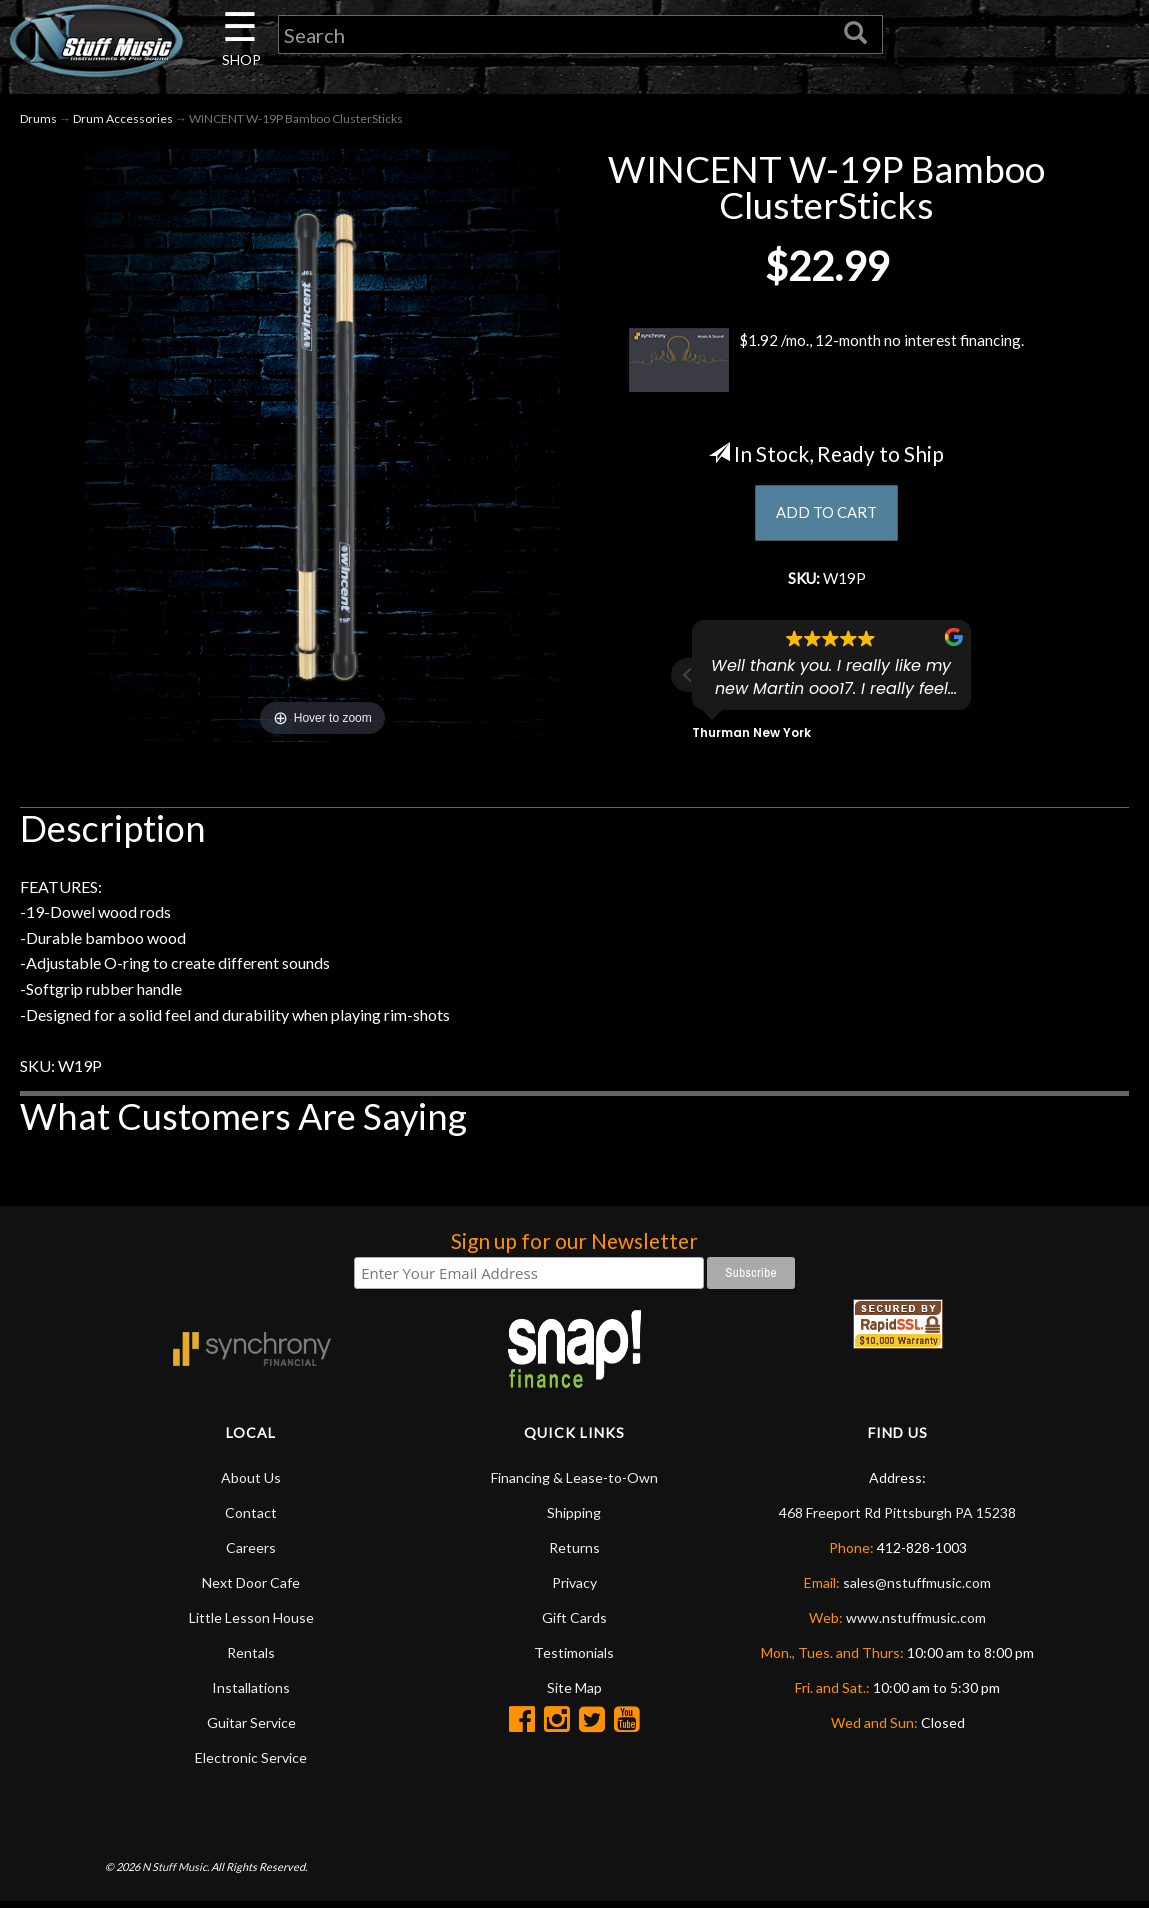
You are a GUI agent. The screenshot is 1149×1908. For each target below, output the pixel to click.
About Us (251, 1483)
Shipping (574, 1518)
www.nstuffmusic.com (916, 1623)
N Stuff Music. (175, 1872)
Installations (251, 1693)
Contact (251, 1518)
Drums (38, 121)
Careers (251, 1553)
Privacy (574, 1588)
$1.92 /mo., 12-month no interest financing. (827, 363)
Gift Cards (574, 1623)
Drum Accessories (123, 121)
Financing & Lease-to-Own (574, 1483)
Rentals (251, 1658)
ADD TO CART (826, 516)
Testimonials (574, 1658)
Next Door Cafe (251, 1588)
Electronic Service (251, 1763)
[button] (688, 681)
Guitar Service (251, 1728)
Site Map (574, 1693)
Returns (574, 1553)
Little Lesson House (251, 1623)
